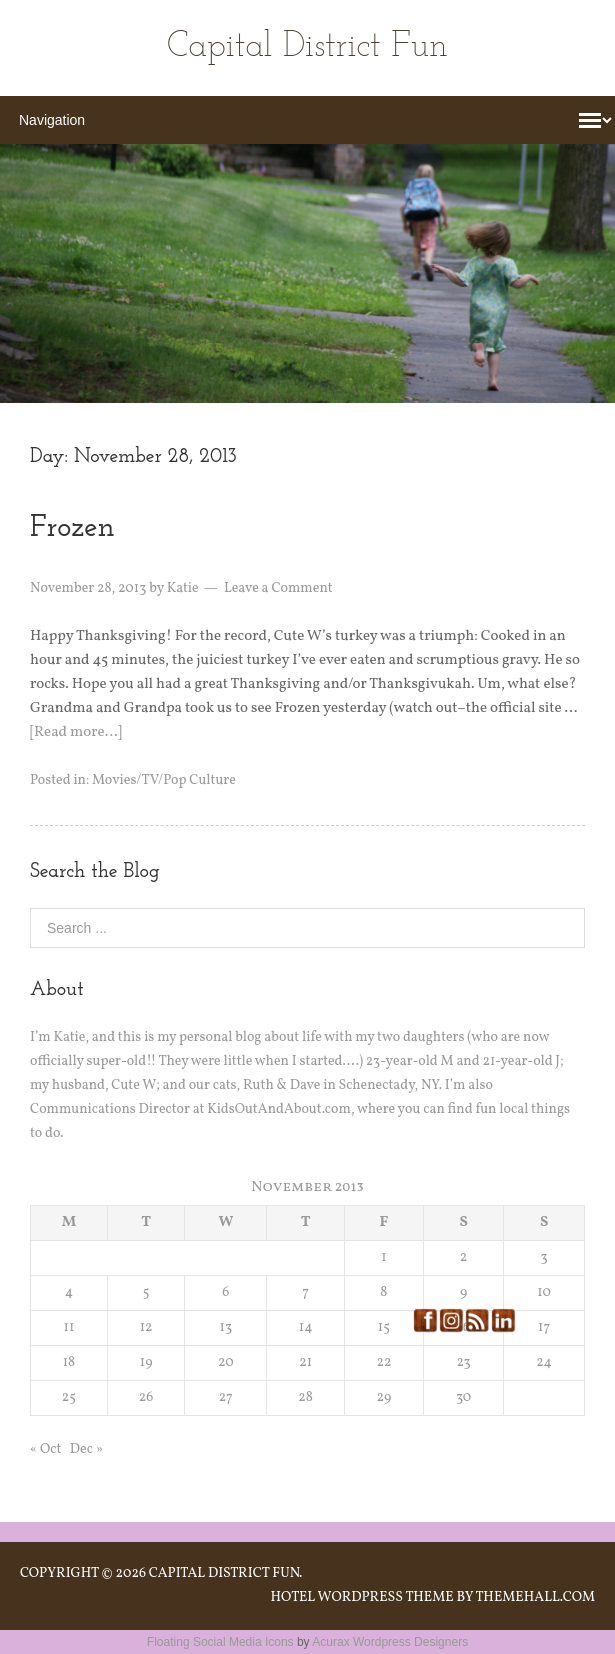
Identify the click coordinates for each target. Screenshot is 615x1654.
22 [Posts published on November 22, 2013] (383, 1362)
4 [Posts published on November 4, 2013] (69, 1292)
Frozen (72, 528)
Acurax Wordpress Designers (390, 1642)
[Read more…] (76, 732)
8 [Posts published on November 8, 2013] (383, 1292)
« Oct (45, 1449)
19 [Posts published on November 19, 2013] (146, 1362)
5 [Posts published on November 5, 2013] (146, 1292)
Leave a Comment (278, 588)
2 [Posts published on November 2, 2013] (464, 1257)
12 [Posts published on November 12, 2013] (146, 1327)
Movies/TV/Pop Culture (164, 780)
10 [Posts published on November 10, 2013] (544, 1292)
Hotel (292, 1597)
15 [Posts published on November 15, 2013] (384, 1327)
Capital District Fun (307, 47)
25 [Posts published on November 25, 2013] (69, 1397)
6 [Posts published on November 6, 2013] (225, 1292)
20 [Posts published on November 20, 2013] (226, 1362)
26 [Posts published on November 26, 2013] (146, 1397)
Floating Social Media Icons (220, 1642)
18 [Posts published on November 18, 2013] (69, 1362)
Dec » (86, 1449)
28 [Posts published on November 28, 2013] (305, 1397)
